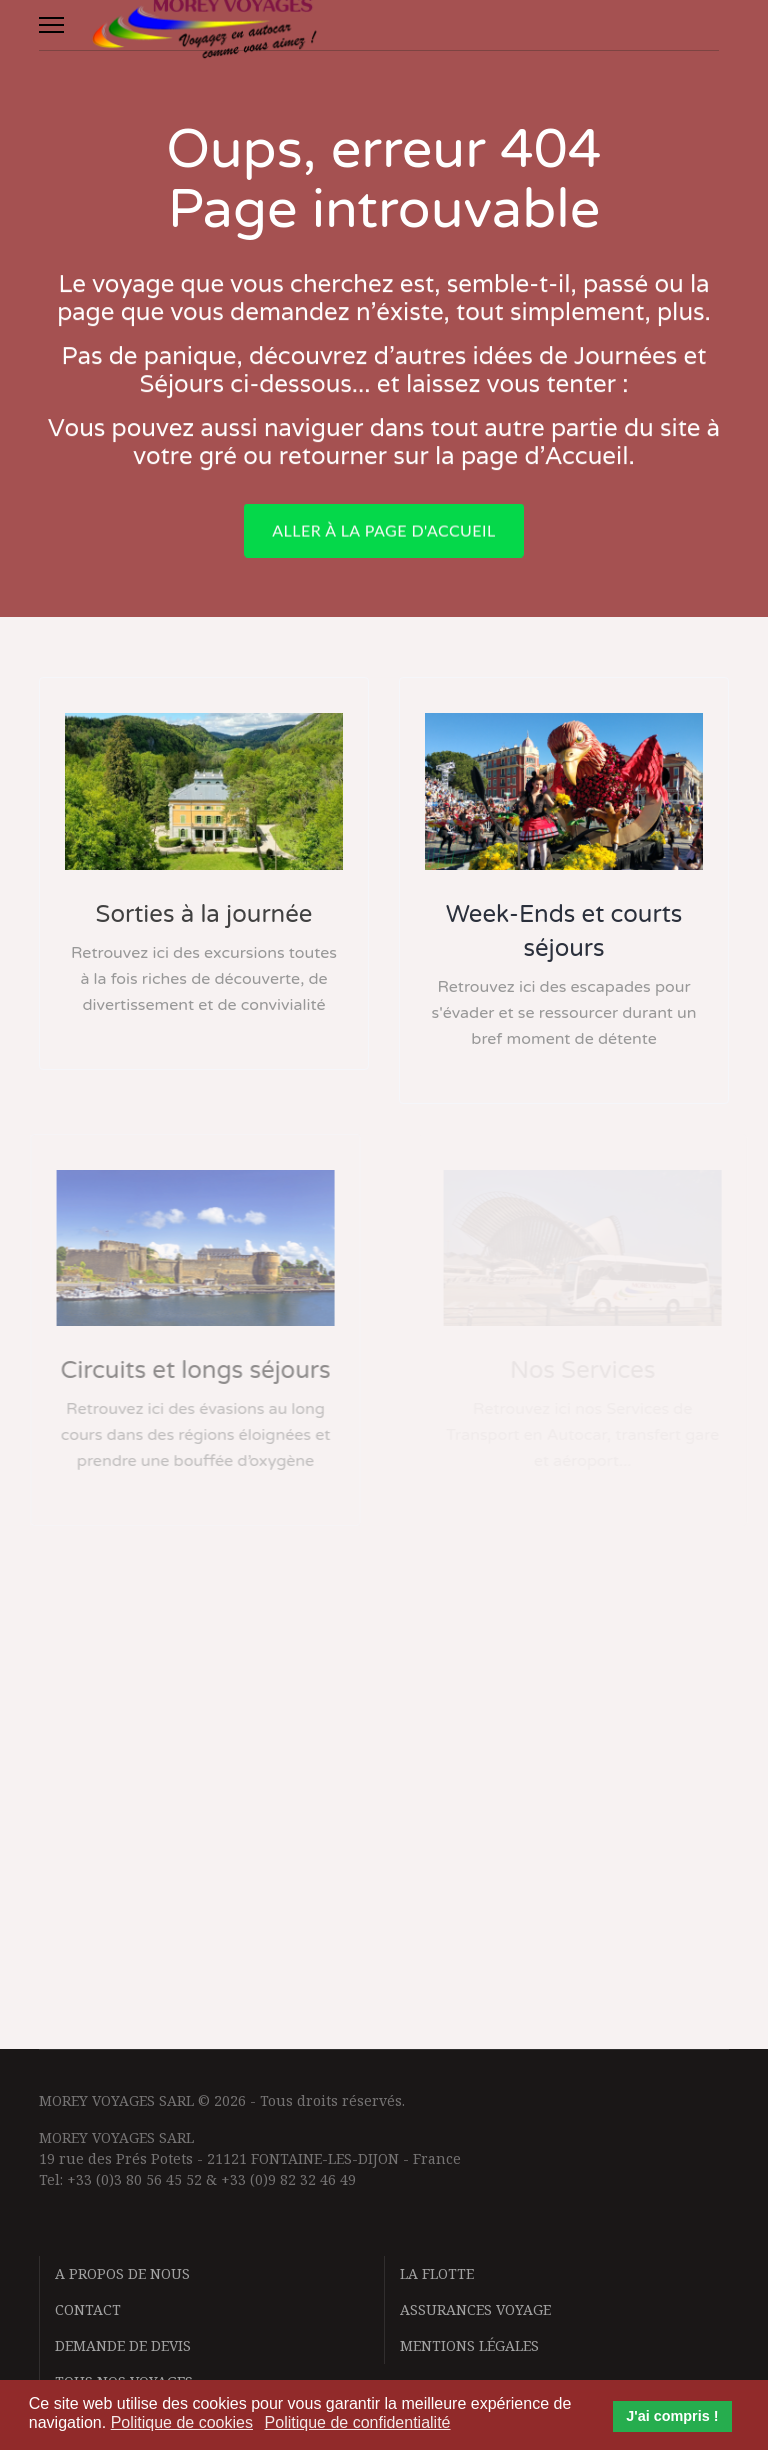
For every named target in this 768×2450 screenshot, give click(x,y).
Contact (88, 2309)
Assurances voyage (475, 2309)
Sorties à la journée (204, 914)
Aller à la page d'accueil (383, 538)
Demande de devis (123, 2345)
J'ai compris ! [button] (672, 2416)
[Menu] (51, 25)
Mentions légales (469, 2345)
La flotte (437, 2273)
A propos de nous (122, 2273)
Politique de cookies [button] (182, 2422)
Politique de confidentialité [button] (358, 2422)
